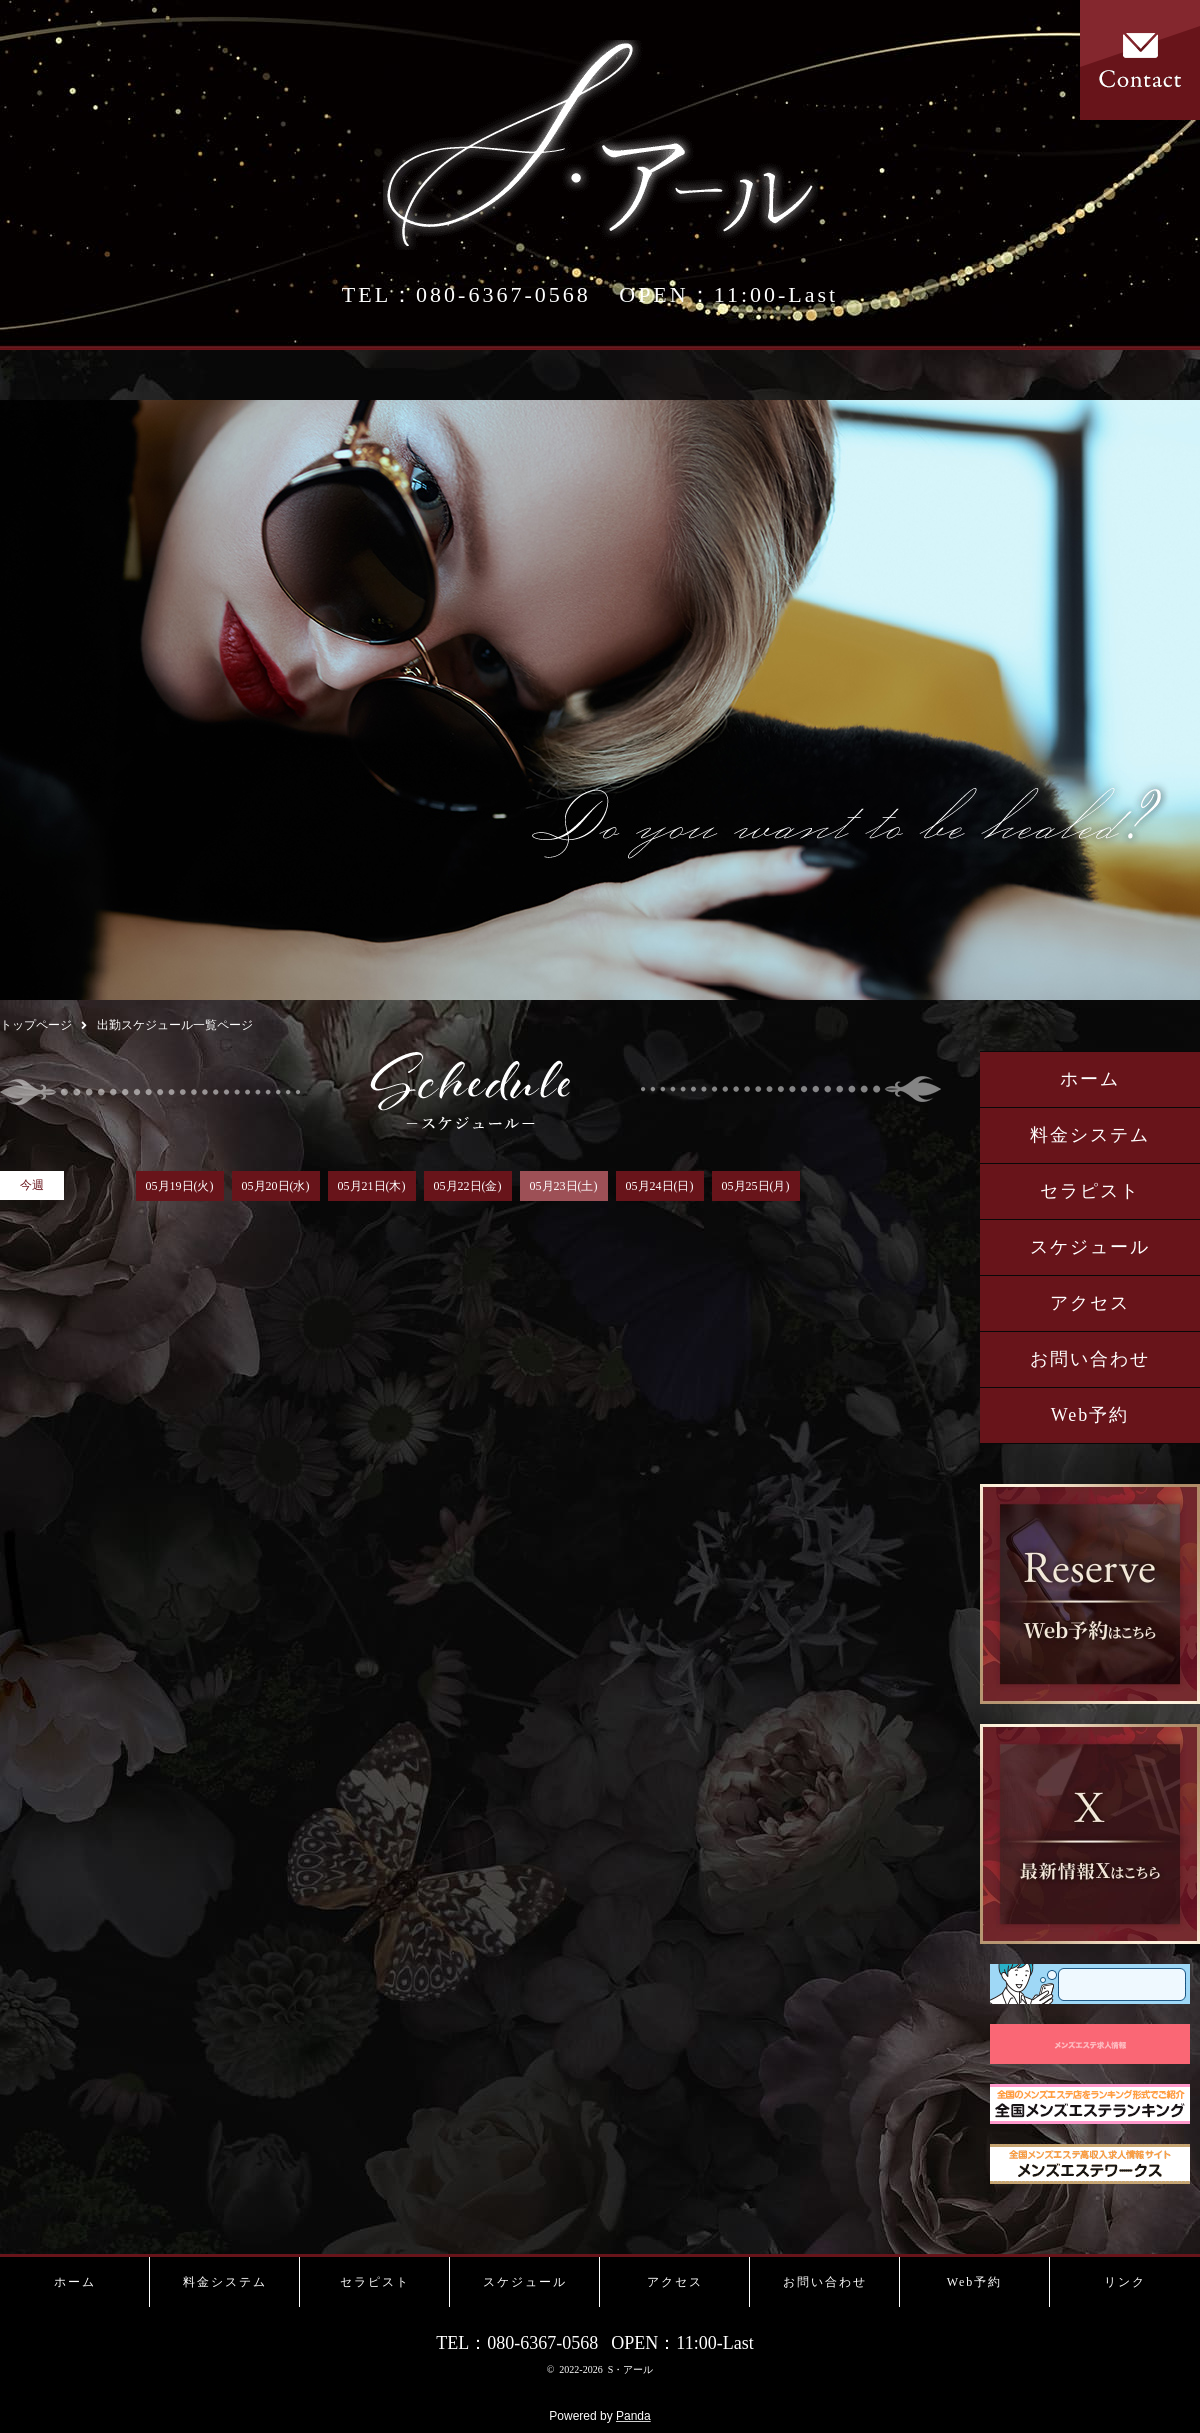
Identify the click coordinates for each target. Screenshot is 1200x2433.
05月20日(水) (276, 1186)
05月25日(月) (756, 1186)
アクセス (1090, 1303)
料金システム (1090, 1135)
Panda (633, 2416)
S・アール (631, 2369)
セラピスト (1090, 1191)
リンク (1125, 2282)
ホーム (1090, 1079)
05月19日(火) (180, 1186)
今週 (32, 1185)
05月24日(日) (660, 1186)
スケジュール (1090, 1247)
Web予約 (1090, 1415)
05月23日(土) (564, 1186)
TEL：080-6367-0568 (466, 294)
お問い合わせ (1090, 1359)
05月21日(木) (372, 1186)
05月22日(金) (468, 1186)
